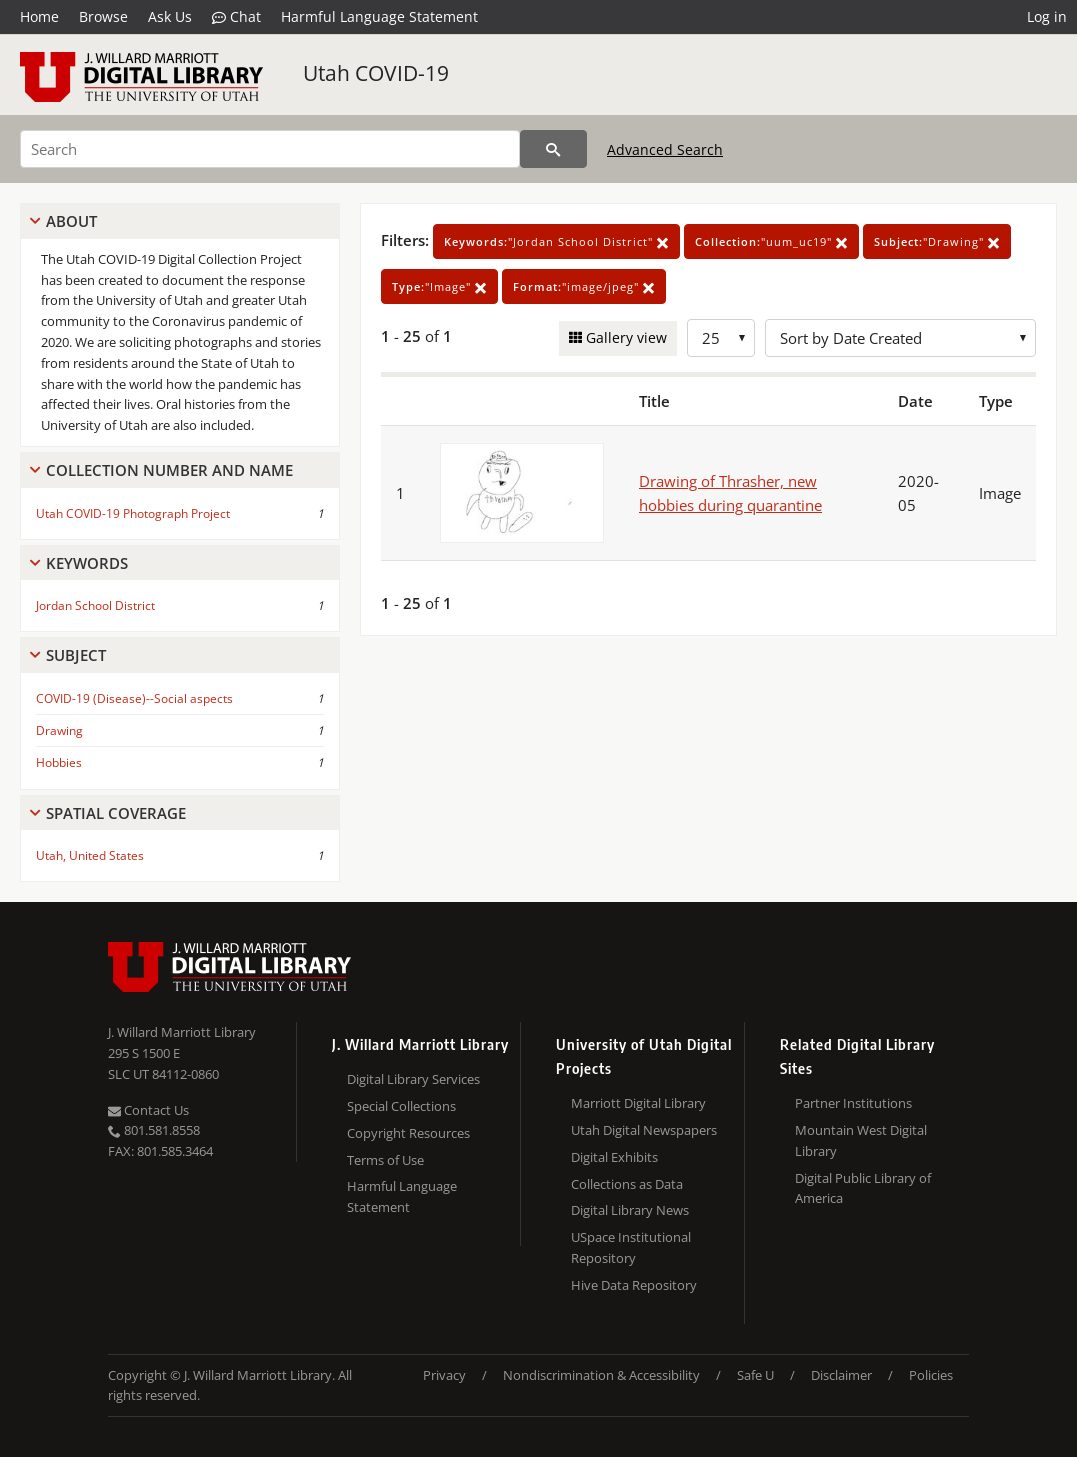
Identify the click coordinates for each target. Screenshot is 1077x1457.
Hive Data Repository (634, 1285)
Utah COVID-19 (376, 73)
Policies (931, 1375)
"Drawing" (937, 241)
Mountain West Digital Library (861, 1140)
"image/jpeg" (584, 286)
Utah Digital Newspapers (644, 1130)
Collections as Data (627, 1184)
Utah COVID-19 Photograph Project (133, 513)
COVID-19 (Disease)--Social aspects (134, 698)
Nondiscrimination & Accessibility (601, 1375)
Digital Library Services (413, 1079)
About (71, 221)
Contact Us (148, 1110)
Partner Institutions (853, 1103)
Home (39, 16)
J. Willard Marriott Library (182, 1032)
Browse (103, 16)
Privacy (444, 1375)
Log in (1047, 16)
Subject (76, 655)
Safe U (755, 1375)
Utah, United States (90, 855)
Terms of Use (385, 1160)
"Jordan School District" (556, 241)
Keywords (87, 563)
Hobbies (59, 762)
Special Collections (401, 1106)
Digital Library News (630, 1210)
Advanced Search (665, 149)
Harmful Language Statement (379, 16)
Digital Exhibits (614, 1157)
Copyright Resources (408, 1133)
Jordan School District (95, 605)
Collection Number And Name (169, 470)
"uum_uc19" (771, 241)
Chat (236, 17)
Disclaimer (841, 1375)
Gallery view (624, 337)
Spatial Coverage (116, 813)
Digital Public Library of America (863, 1188)
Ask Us (170, 16)
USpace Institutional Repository (631, 1247)
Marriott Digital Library (638, 1103)
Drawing (59, 730)
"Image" (439, 286)
